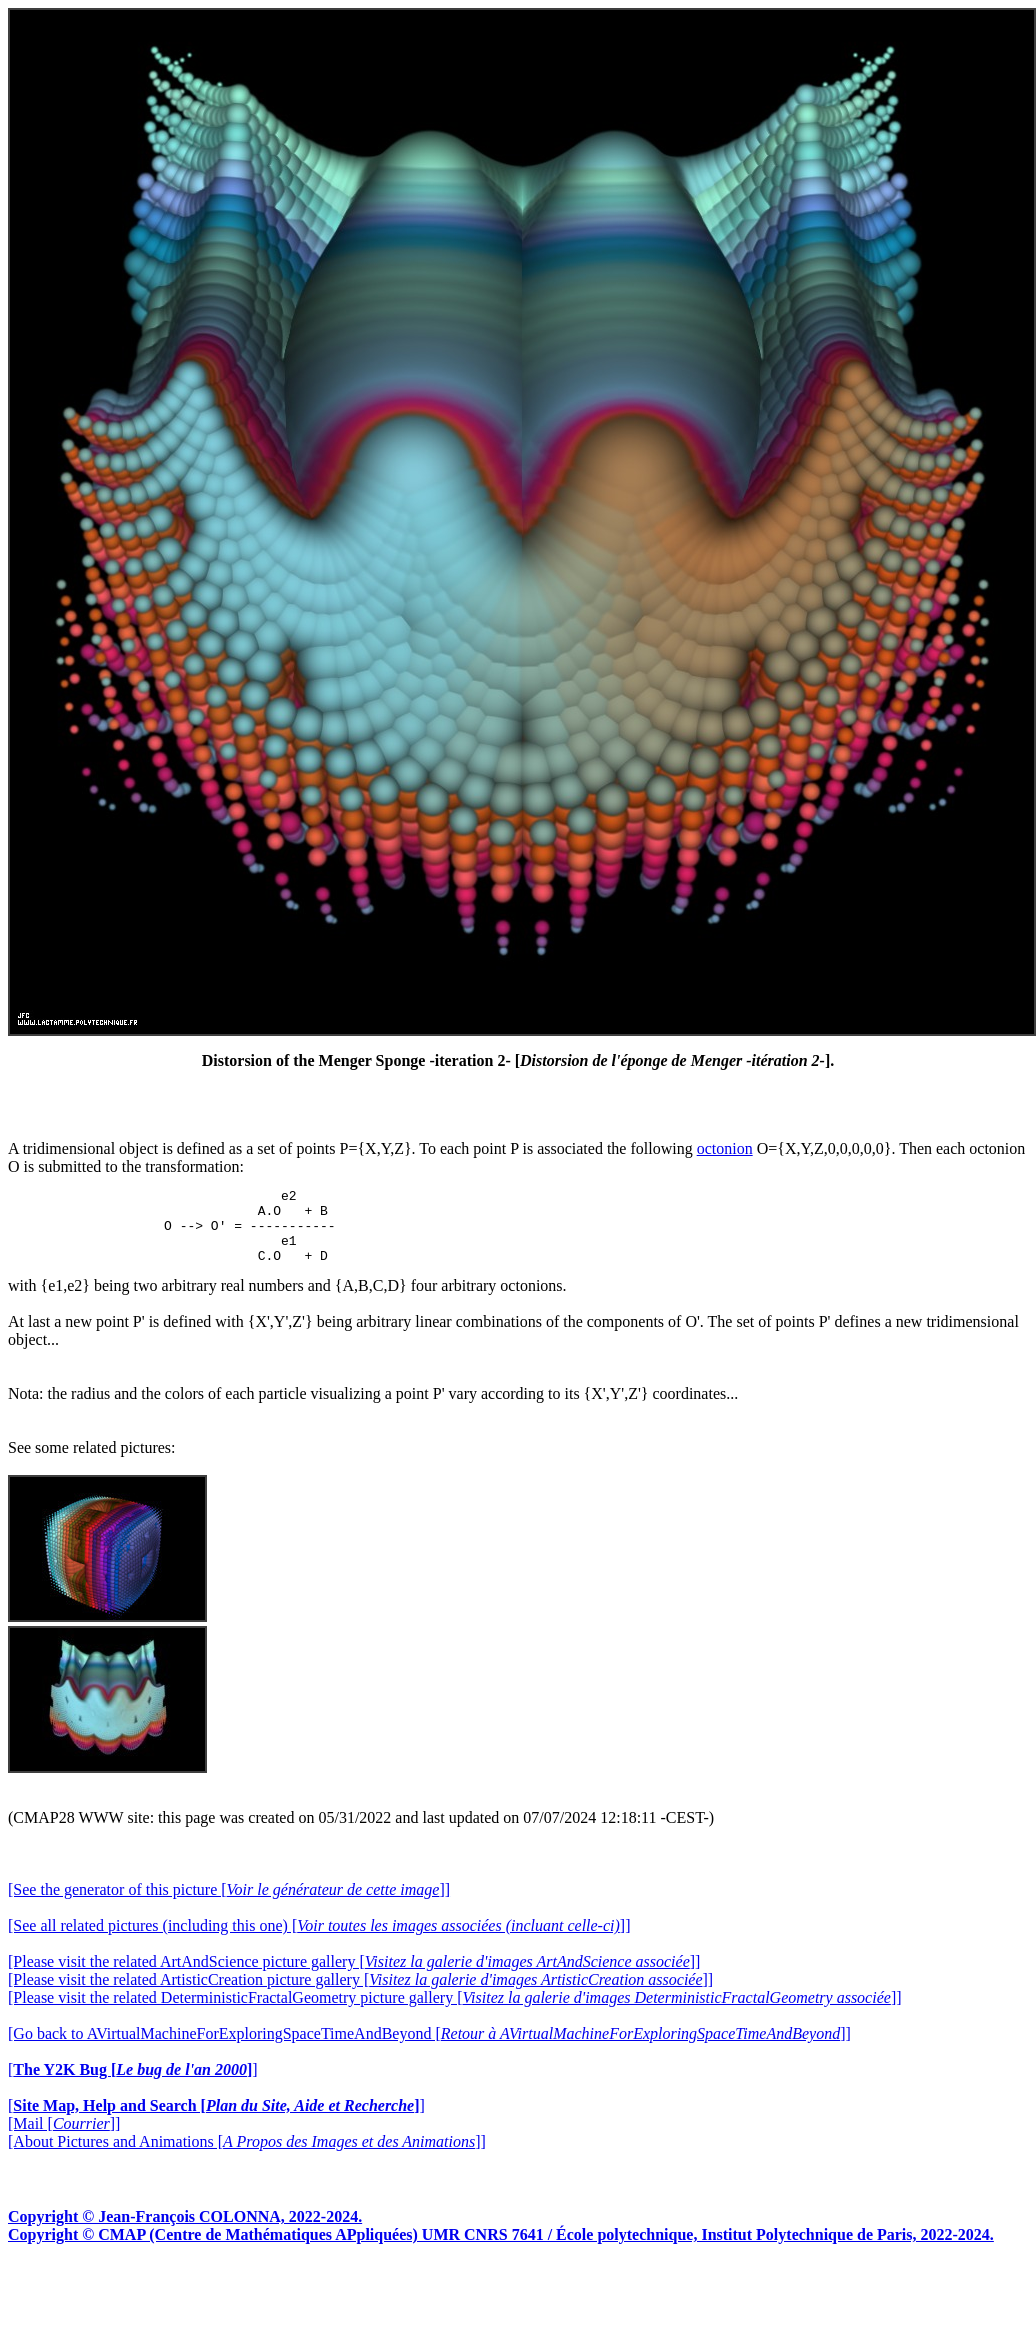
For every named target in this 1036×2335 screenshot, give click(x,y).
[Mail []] (64, 2138)
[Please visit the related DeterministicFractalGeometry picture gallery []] (455, 2012)
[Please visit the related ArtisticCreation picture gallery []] (360, 1994)
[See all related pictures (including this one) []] (319, 1940)
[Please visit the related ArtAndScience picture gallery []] (354, 1976)
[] (133, 2084)
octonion (725, 1148)
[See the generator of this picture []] (229, 1904)
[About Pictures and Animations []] (247, 2156)
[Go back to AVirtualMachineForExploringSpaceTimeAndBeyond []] (429, 2048)
